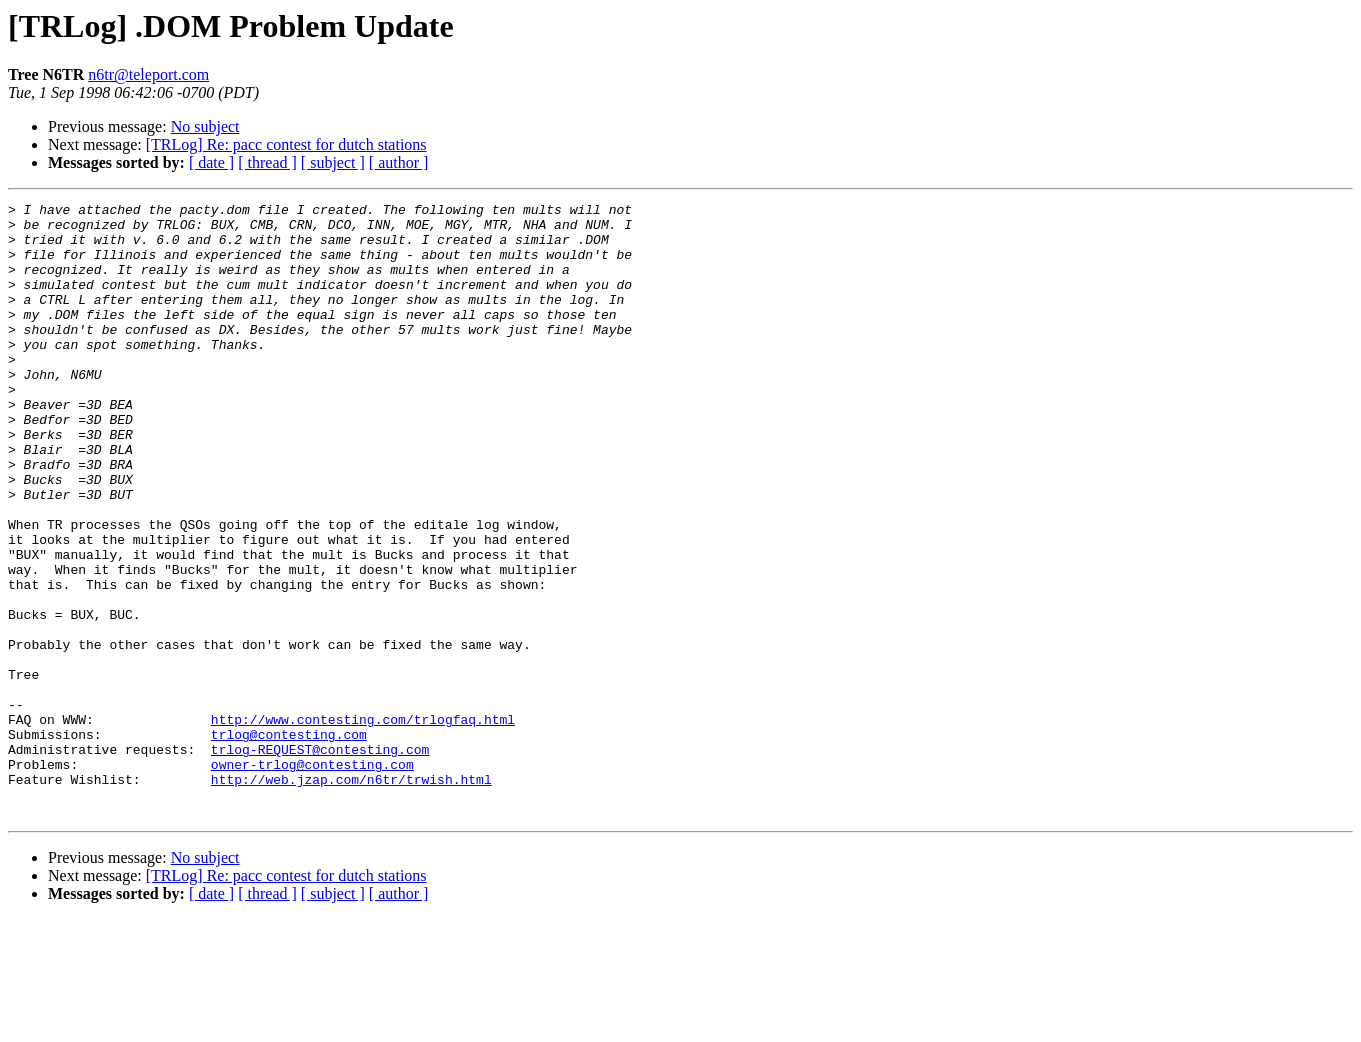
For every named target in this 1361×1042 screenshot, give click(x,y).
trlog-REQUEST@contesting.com (320, 860)
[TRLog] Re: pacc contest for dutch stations (286, 144)
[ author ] (399, 162)
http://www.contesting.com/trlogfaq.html (363, 824)
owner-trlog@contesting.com (312, 878)
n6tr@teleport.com (148, 74)
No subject (205, 126)
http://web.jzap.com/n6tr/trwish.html (351, 896)
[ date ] (211, 162)
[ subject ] (333, 162)
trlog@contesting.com (289, 842)
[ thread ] (267, 162)
